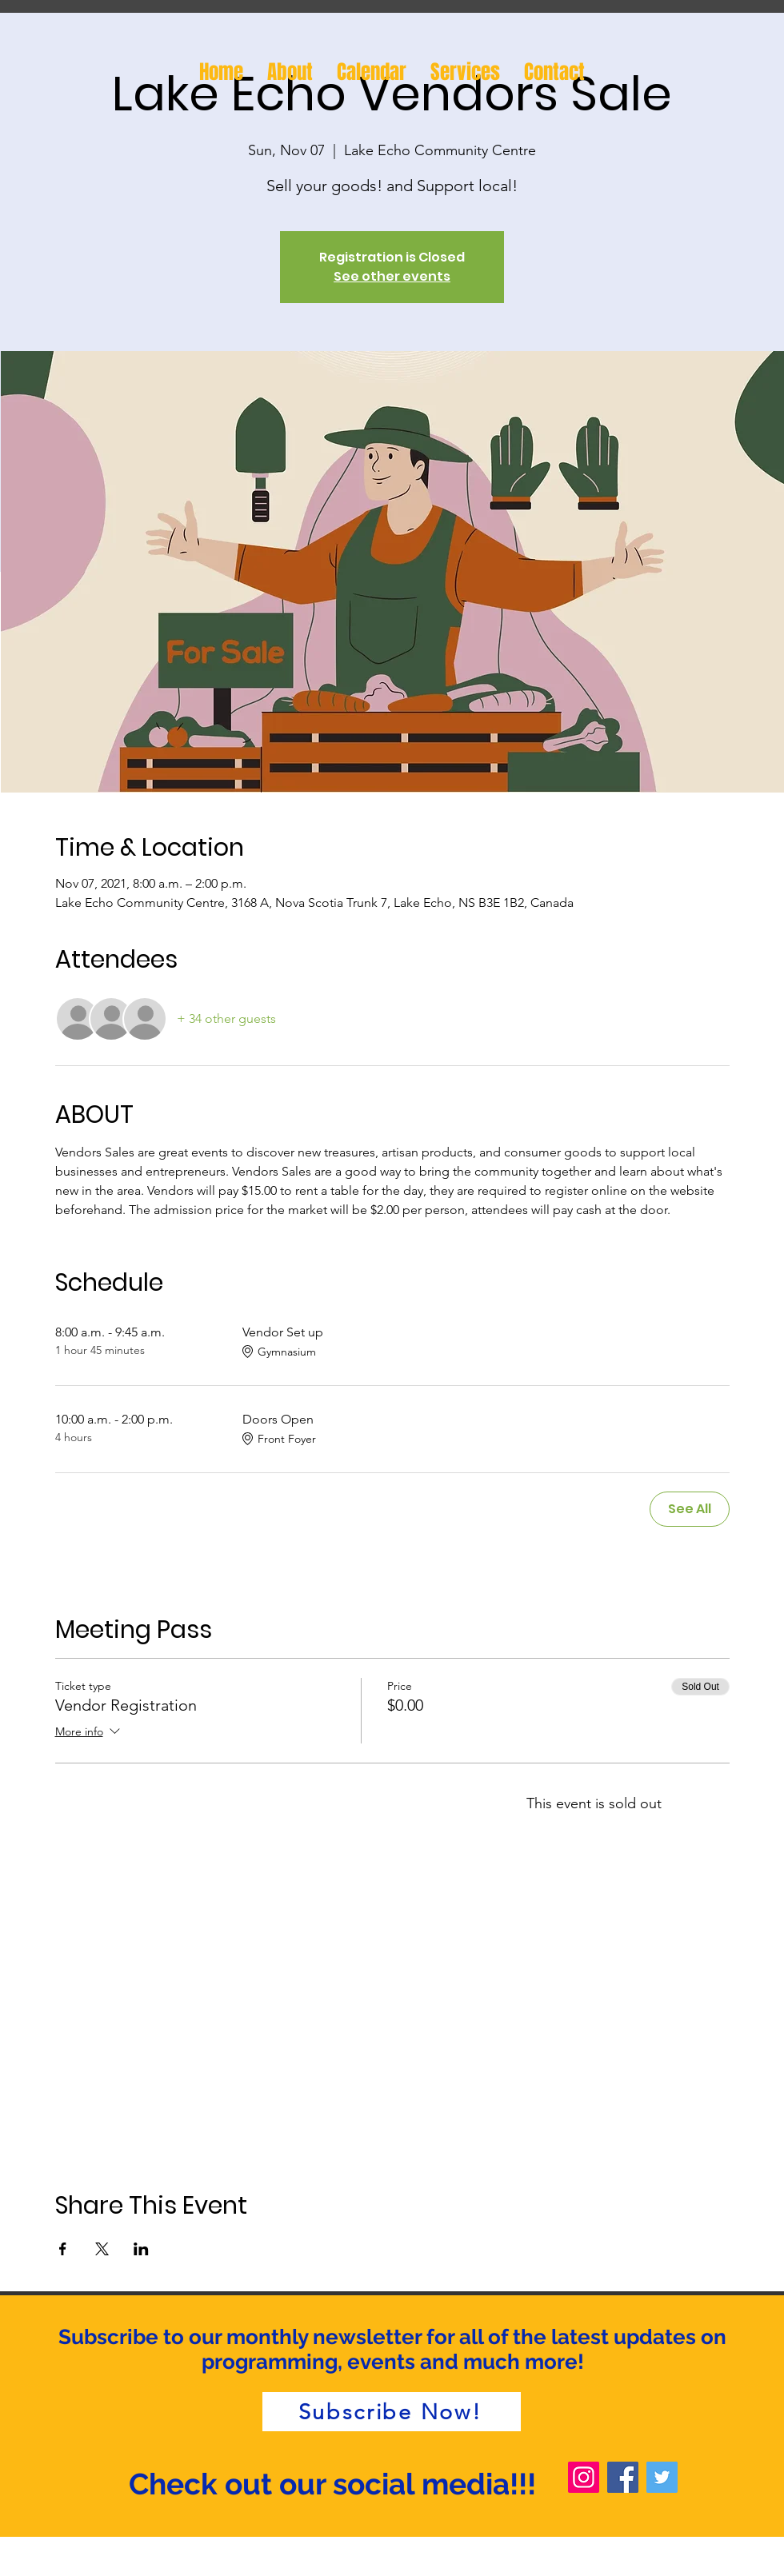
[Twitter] (662, 2477)
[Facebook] (622, 2477)
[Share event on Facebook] (62, 2249)
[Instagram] (583, 2477)
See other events (392, 276)
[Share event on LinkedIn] (141, 2249)
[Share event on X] (102, 2249)
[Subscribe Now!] (391, 2411)
